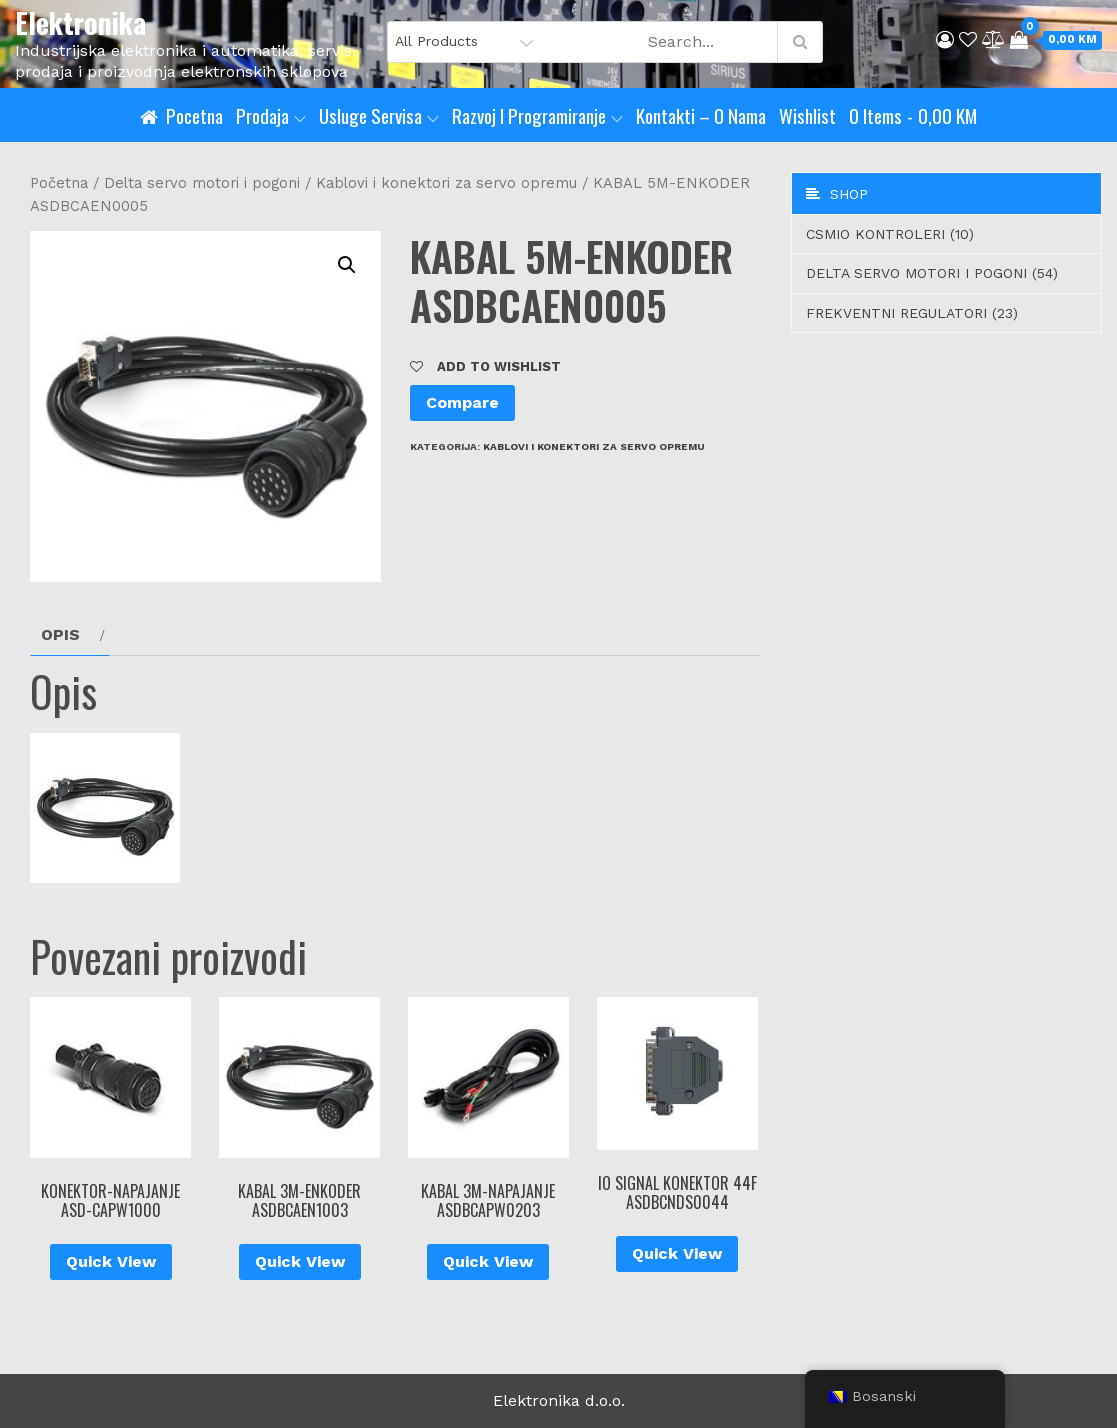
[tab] (70, 635)
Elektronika (80, 22)
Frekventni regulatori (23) (912, 313)
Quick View (111, 1261)
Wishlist (807, 115)
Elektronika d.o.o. (559, 1400)
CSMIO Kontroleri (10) (890, 234)
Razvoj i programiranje (537, 115)
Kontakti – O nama (701, 115)
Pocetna (194, 115)
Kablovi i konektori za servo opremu (446, 183)
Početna (59, 183)
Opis (60, 634)
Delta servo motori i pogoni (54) (932, 273)
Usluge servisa (379, 115)
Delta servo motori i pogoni (202, 183)
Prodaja (271, 115)
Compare (462, 402)
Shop (837, 194)
